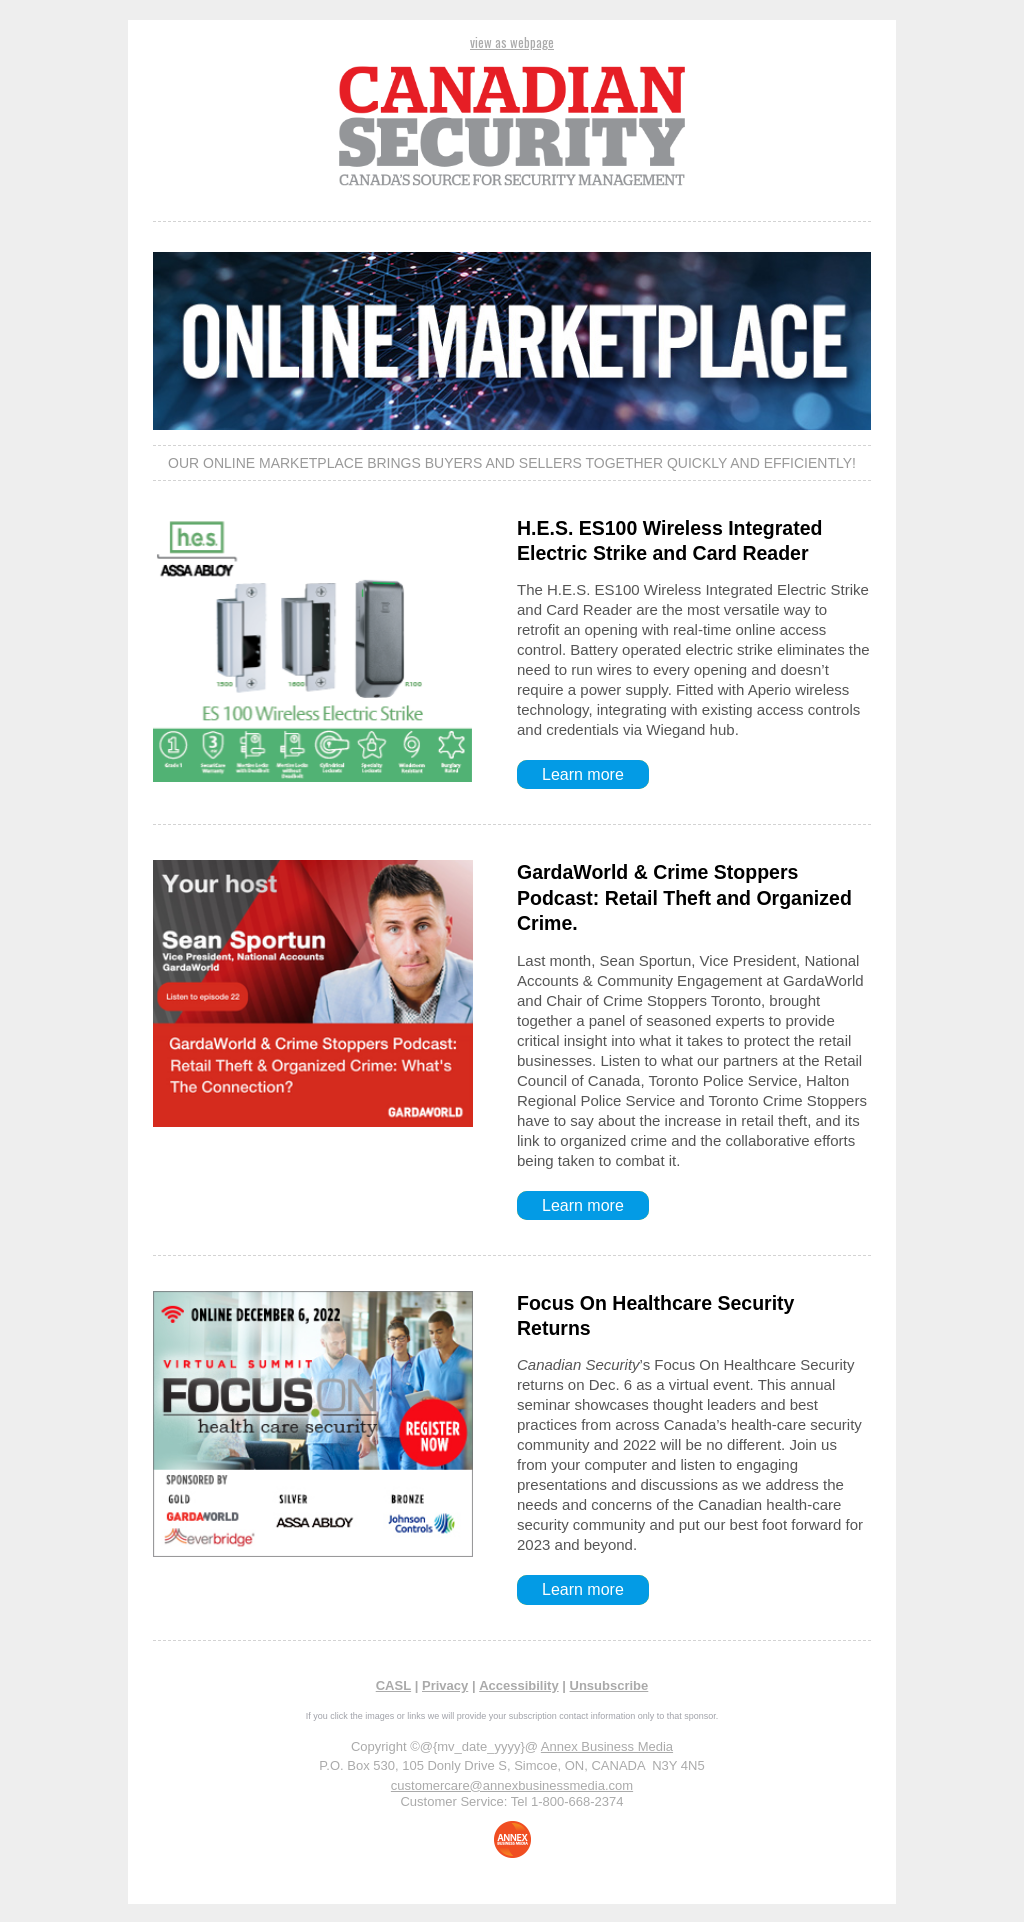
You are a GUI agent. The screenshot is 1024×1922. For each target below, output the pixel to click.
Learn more (583, 774)
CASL (393, 1685)
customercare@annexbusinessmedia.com (512, 1785)
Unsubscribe (609, 1685)
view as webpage (512, 42)
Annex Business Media (607, 1746)
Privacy (445, 1685)
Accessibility (519, 1685)
